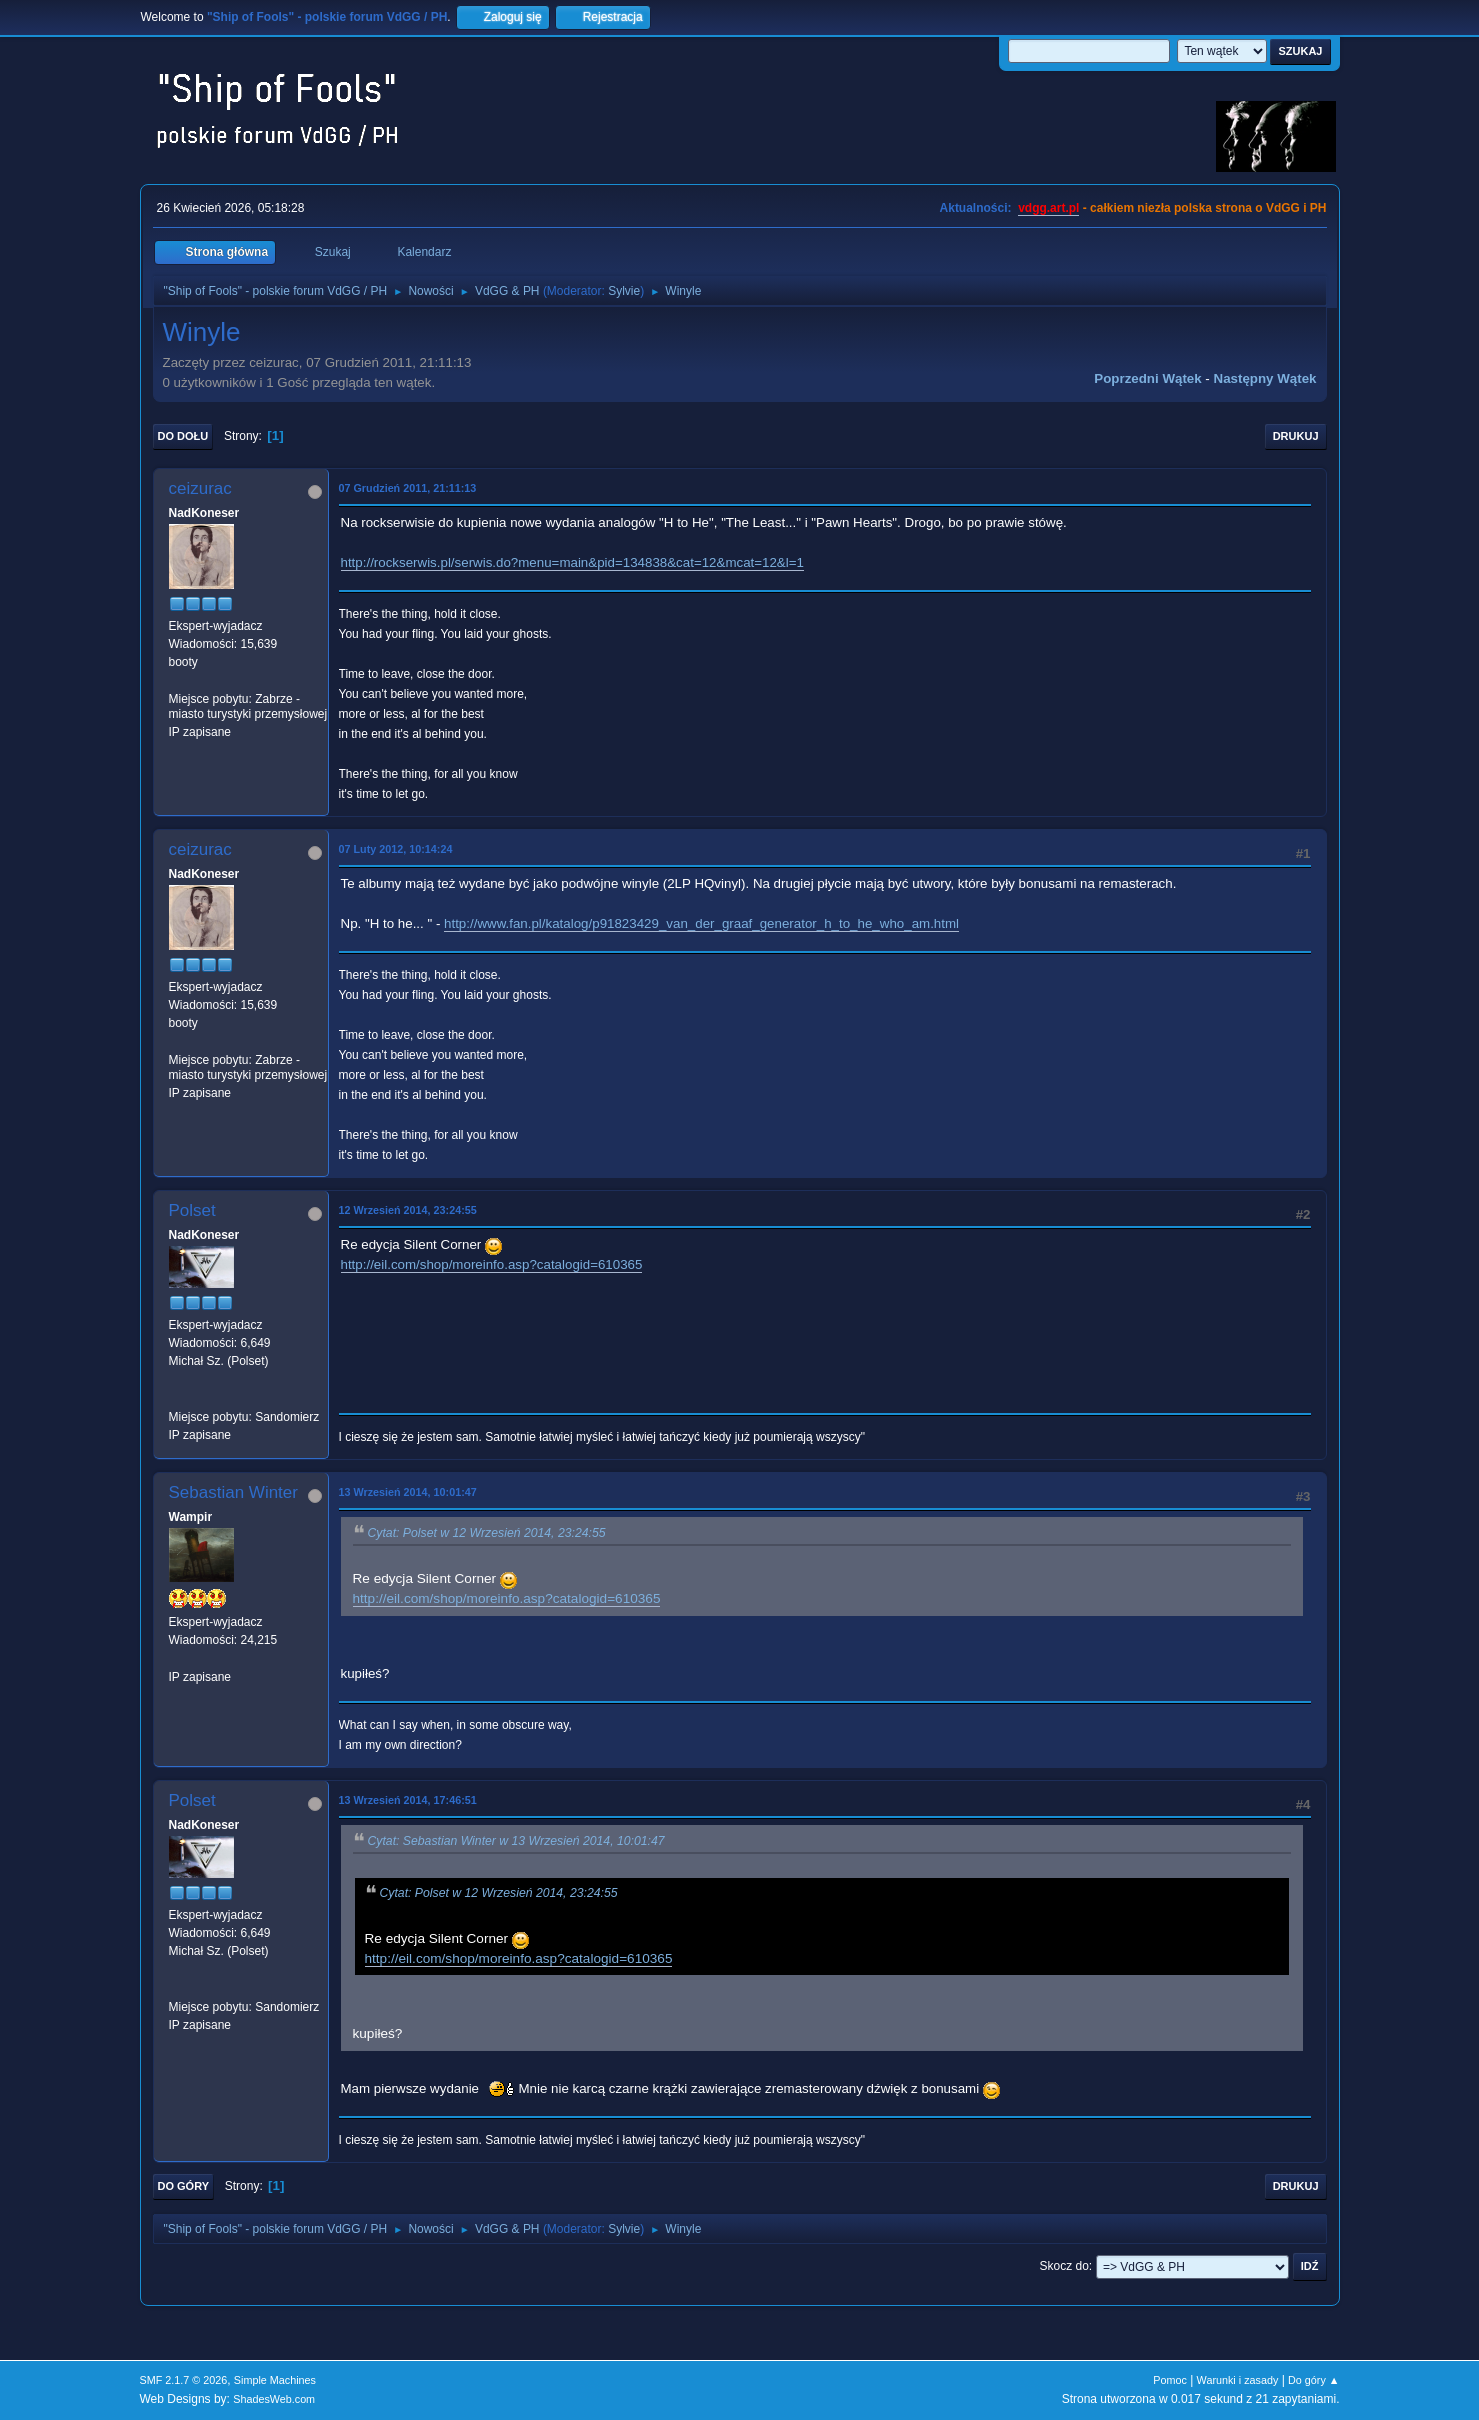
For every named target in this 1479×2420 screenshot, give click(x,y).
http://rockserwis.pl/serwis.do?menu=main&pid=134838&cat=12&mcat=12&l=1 (572, 562)
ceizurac (200, 488)
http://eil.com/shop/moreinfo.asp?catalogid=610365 (492, 1264)
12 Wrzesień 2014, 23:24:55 (408, 1210)
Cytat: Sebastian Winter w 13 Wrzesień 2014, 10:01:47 (516, 1841)
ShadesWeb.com (274, 2399)
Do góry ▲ (1313, 2380)
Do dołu (183, 436)
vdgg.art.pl (1048, 208)
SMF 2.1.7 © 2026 (184, 2380)
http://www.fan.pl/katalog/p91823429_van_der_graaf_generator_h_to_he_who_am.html (701, 923)
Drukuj (1296, 436)
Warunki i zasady (1238, 2380)
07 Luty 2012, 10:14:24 (396, 849)
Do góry (184, 2186)
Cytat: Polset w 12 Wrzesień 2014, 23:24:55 (487, 1533)
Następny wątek (1265, 378)
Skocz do (1064, 2266)
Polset (192, 1210)
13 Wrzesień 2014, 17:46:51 (408, 1800)
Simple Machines (275, 2380)
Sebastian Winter (233, 1492)
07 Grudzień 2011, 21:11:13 (408, 488)
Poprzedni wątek (1147, 378)
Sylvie (624, 291)
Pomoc (1170, 2380)
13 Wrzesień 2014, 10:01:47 (408, 1492)
